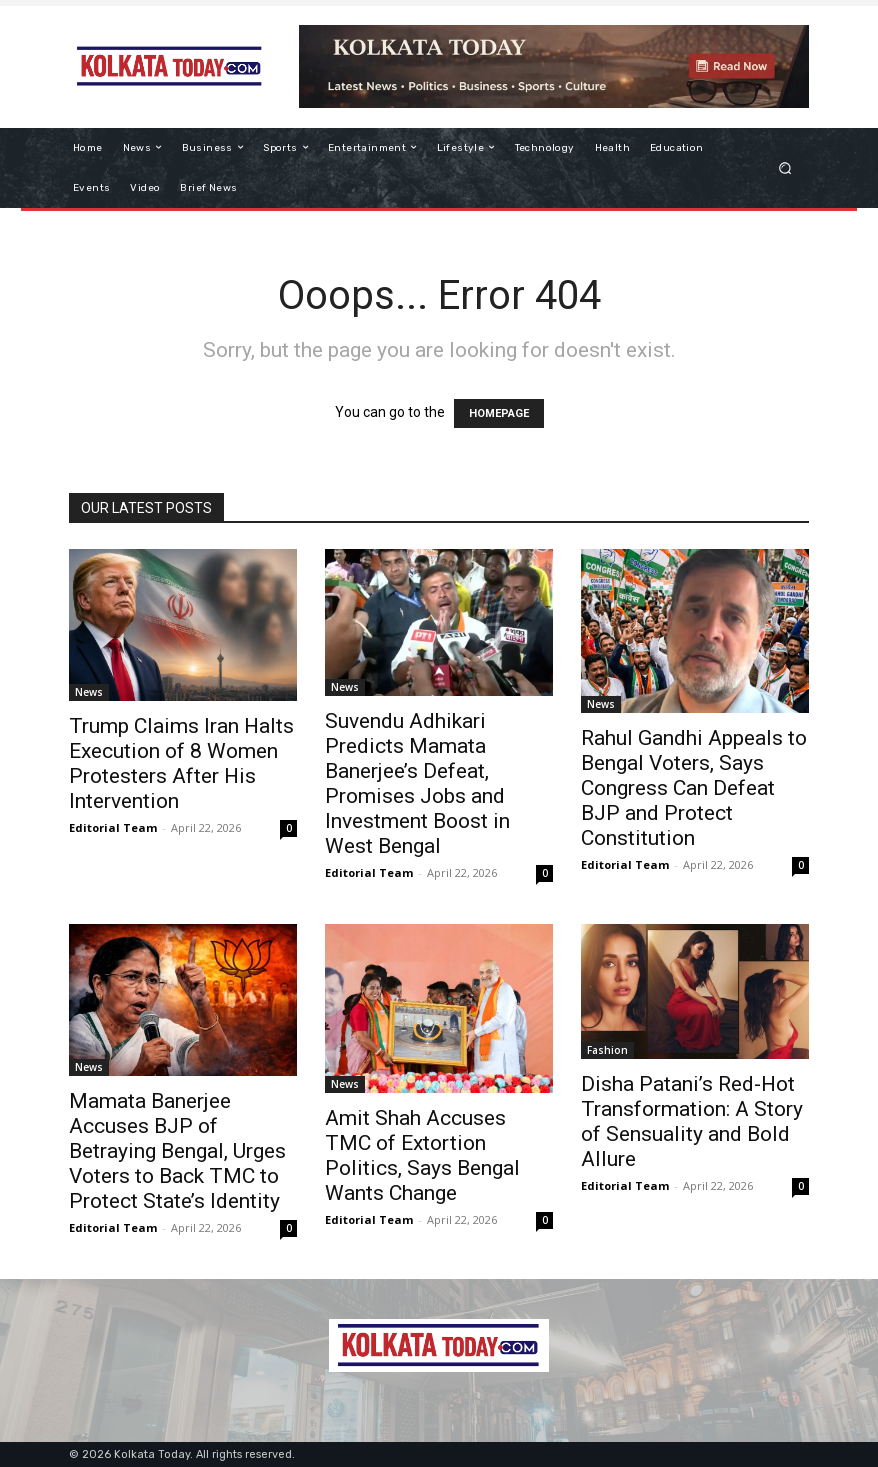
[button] (785, 167)
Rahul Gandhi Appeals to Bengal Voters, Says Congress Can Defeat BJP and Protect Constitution (694, 788)
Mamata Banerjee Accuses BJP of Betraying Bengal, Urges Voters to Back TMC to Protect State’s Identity (177, 1151)
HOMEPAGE (499, 413)
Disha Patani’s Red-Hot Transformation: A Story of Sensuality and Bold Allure (692, 1121)
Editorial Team (113, 827)
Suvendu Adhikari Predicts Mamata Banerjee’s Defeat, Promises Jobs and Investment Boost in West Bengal (417, 783)
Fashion (607, 1050)
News (89, 692)
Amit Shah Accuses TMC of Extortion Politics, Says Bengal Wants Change (422, 1155)
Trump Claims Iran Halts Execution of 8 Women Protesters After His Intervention (181, 763)
